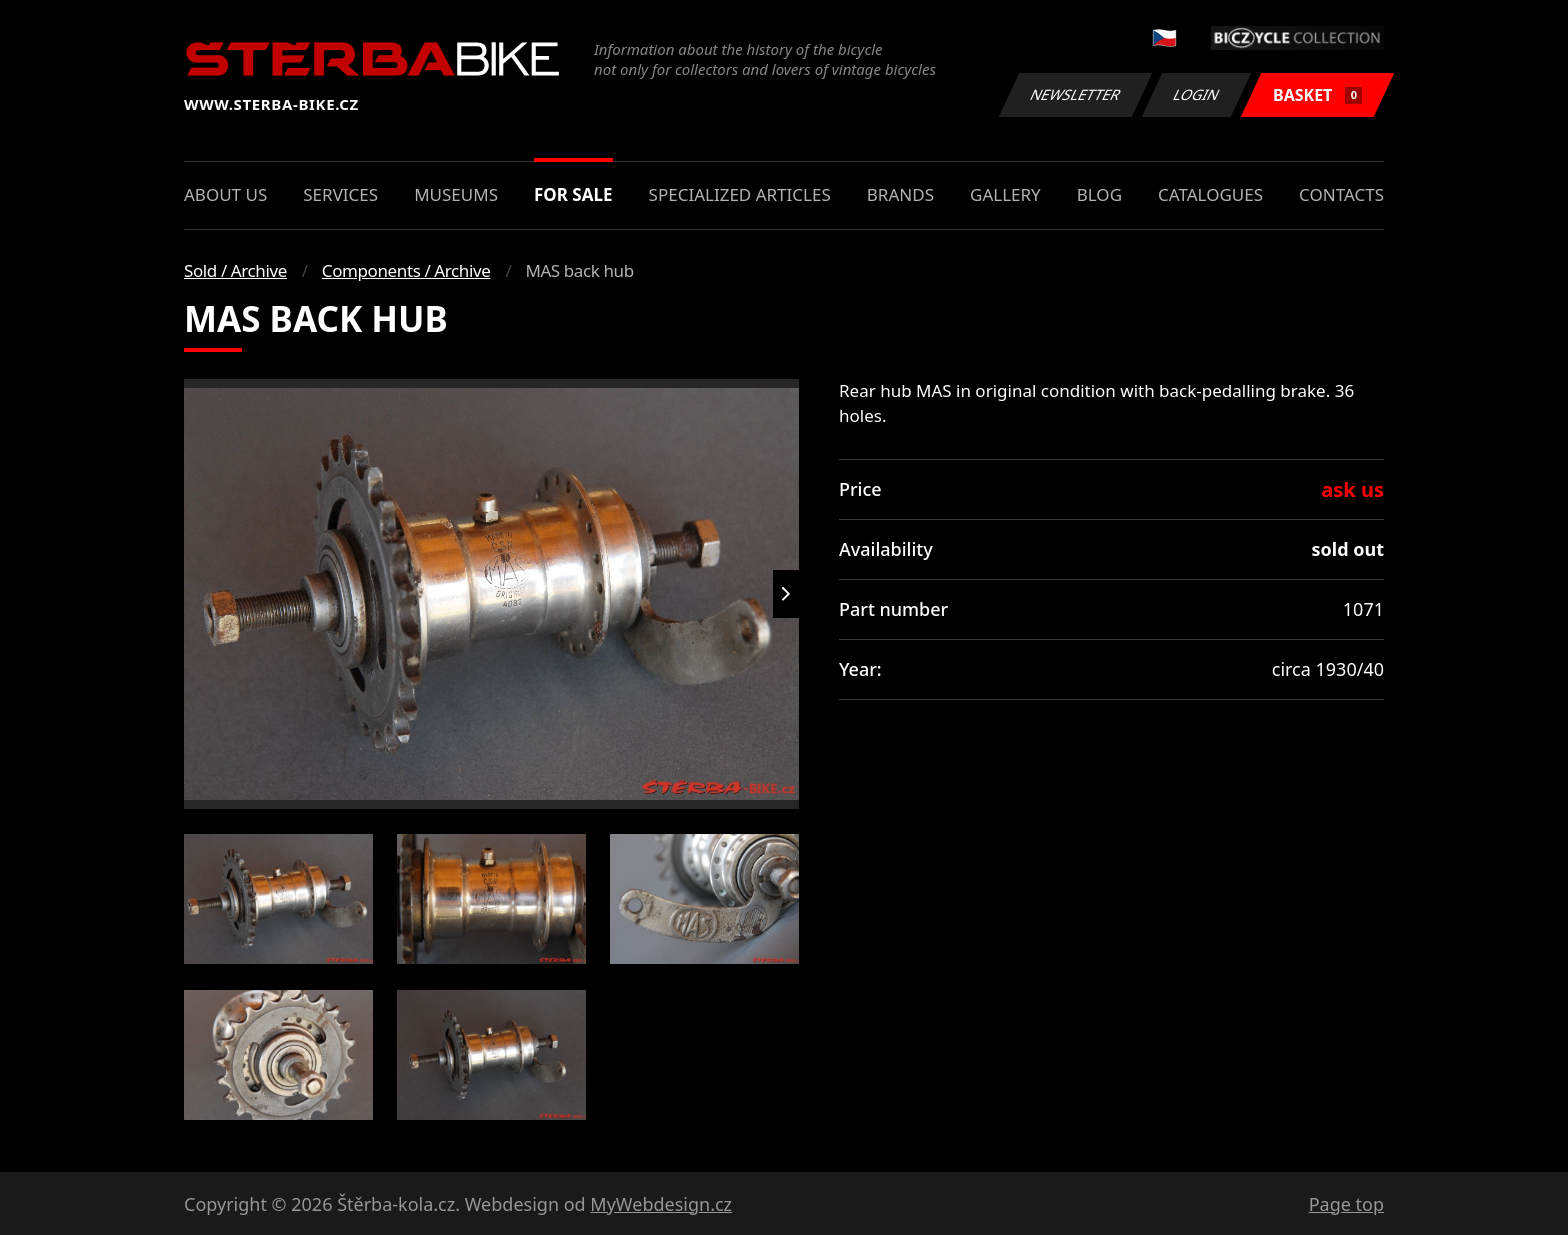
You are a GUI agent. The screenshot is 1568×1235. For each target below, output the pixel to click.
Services (340, 194)
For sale (573, 194)
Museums (456, 194)
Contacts (1341, 194)
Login (1197, 94)
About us (225, 194)
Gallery (1005, 194)
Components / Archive (406, 270)
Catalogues (1210, 194)
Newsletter (1075, 94)
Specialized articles (740, 194)
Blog (1099, 194)
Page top (1346, 1204)
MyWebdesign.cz (661, 1204)
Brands (900, 194)
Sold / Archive (235, 270)
